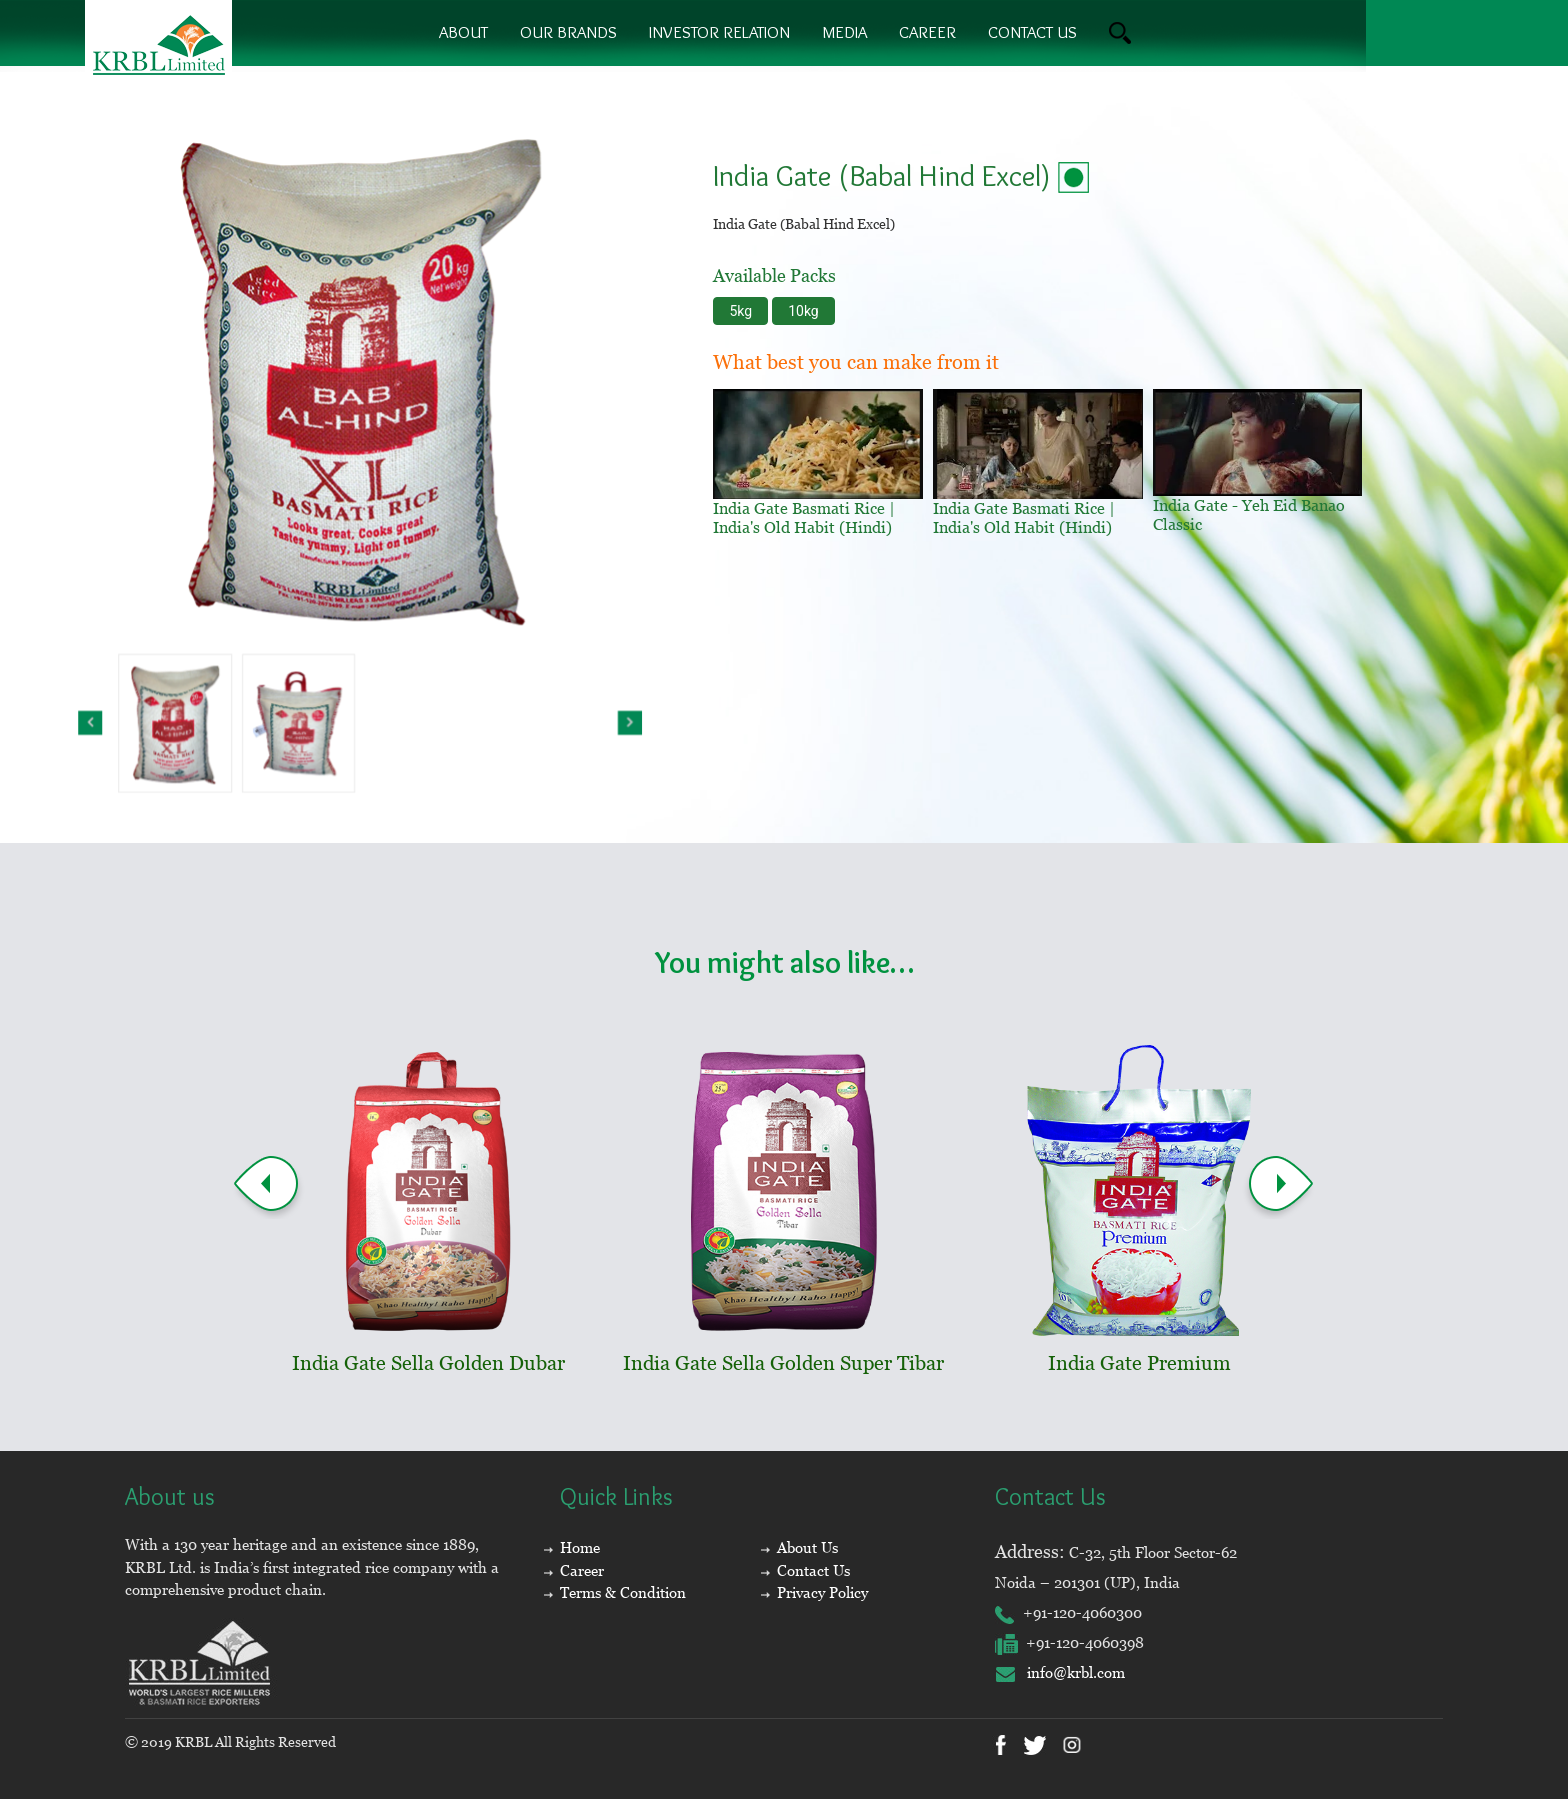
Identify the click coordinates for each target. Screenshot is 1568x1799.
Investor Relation (719, 32)
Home (580, 1547)
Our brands (568, 32)
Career (927, 32)
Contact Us (813, 1570)
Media (844, 32)
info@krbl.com (1060, 1672)
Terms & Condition (623, 1592)
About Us (807, 1547)
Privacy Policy (822, 1592)
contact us (1032, 32)
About (463, 32)
